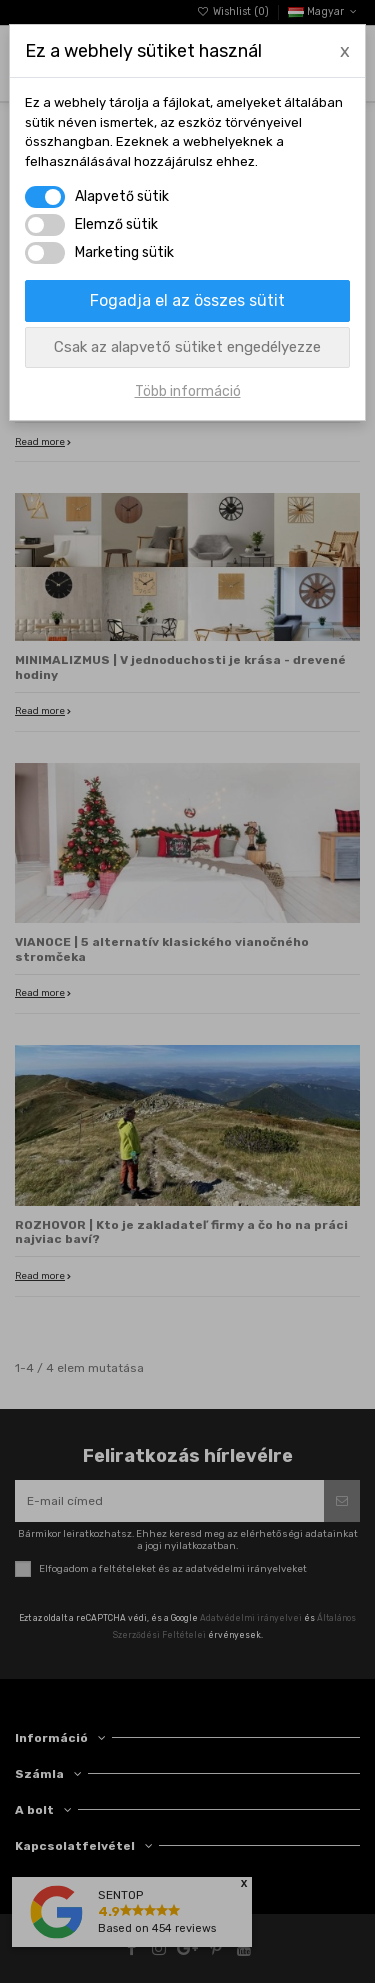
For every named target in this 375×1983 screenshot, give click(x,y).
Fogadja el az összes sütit (187, 300)
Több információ (188, 391)
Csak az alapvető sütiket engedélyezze (187, 347)
